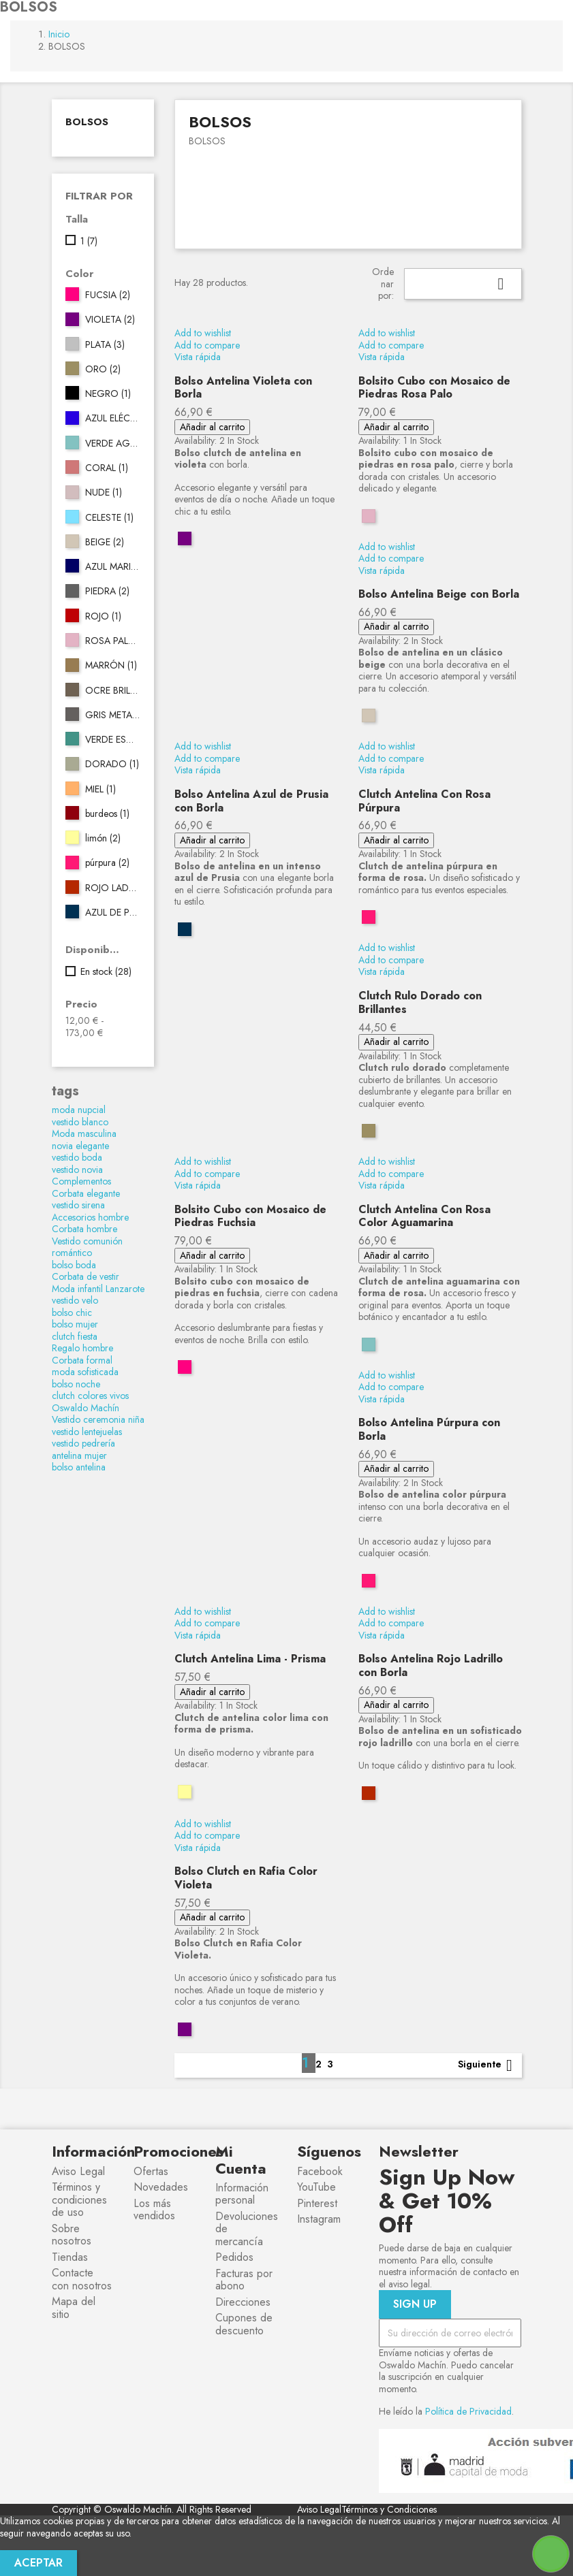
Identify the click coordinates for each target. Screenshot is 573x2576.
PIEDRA (107, 591)
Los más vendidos (154, 2209)
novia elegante (80, 1146)
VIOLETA (110, 320)
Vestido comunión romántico (87, 1247)
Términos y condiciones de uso (79, 2199)
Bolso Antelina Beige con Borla (438, 594)
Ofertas (151, 2171)
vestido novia (77, 1169)
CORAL (106, 468)
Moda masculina (84, 1133)
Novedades (161, 2187)
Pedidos (234, 2257)
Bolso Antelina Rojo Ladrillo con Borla (430, 1665)
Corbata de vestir (85, 1276)
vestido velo (75, 1300)
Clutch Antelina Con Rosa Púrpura (424, 801)
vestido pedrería (83, 1443)
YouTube (316, 2187)
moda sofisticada (85, 1372)
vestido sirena (78, 1205)
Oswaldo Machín (85, 1408)
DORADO (112, 764)
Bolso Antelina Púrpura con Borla (429, 1429)
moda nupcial (79, 1109)
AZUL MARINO (112, 567)
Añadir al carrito (212, 427)
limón (103, 839)
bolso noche (76, 1384)
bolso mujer (75, 1324)
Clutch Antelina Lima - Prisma (250, 1659)
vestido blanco (80, 1122)
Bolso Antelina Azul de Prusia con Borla (251, 801)
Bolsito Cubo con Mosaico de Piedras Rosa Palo (434, 387)
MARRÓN (111, 666)
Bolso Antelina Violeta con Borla (243, 387)
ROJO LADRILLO (112, 888)
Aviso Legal (78, 2171)
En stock (105, 972)
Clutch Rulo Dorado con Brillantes (420, 1002)
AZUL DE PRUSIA (112, 913)
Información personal (241, 2194)
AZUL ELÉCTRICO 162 (112, 419)
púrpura (107, 863)
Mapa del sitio (73, 2307)
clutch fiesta (74, 1336)
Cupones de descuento (244, 2324)
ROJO (103, 617)
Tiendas (70, 2257)
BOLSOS (86, 121)
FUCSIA (107, 295)
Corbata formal (82, 1360)
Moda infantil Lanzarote (98, 1288)
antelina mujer (79, 1455)
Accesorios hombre (90, 1217)
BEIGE (104, 542)
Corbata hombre (84, 1229)
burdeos (107, 814)
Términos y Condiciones (389, 2509)
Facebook (320, 2171)
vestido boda (77, 1157)
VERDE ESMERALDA (112, 740)
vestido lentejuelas (87, 1431)
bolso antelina (79, 1467)
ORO (103, 370)
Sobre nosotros (71, 2235)
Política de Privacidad (468, 2411)
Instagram (319, 2219)
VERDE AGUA (112, 444)
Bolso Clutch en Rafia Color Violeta (246, 1878)
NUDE (103, 493)
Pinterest (317, 2203)
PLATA (105, 345)
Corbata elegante (86, 1193)
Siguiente (488, 2065)
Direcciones (242, 2302)
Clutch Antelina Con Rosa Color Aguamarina (424, 1216)
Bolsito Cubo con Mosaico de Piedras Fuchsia (250, 1216)
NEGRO (108, 394)
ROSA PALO (112, 641)
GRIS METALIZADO (112, 715)
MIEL (100, 790)
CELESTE (109, 518)
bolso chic (72, 1312)
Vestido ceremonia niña (98, 1419)
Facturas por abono (244, 2280)
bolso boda (74, 1265)
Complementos (81, 1181)
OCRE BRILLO (112, 691)
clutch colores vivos (90, 1395)
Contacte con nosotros (82, 2279)
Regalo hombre (82, 1348)
